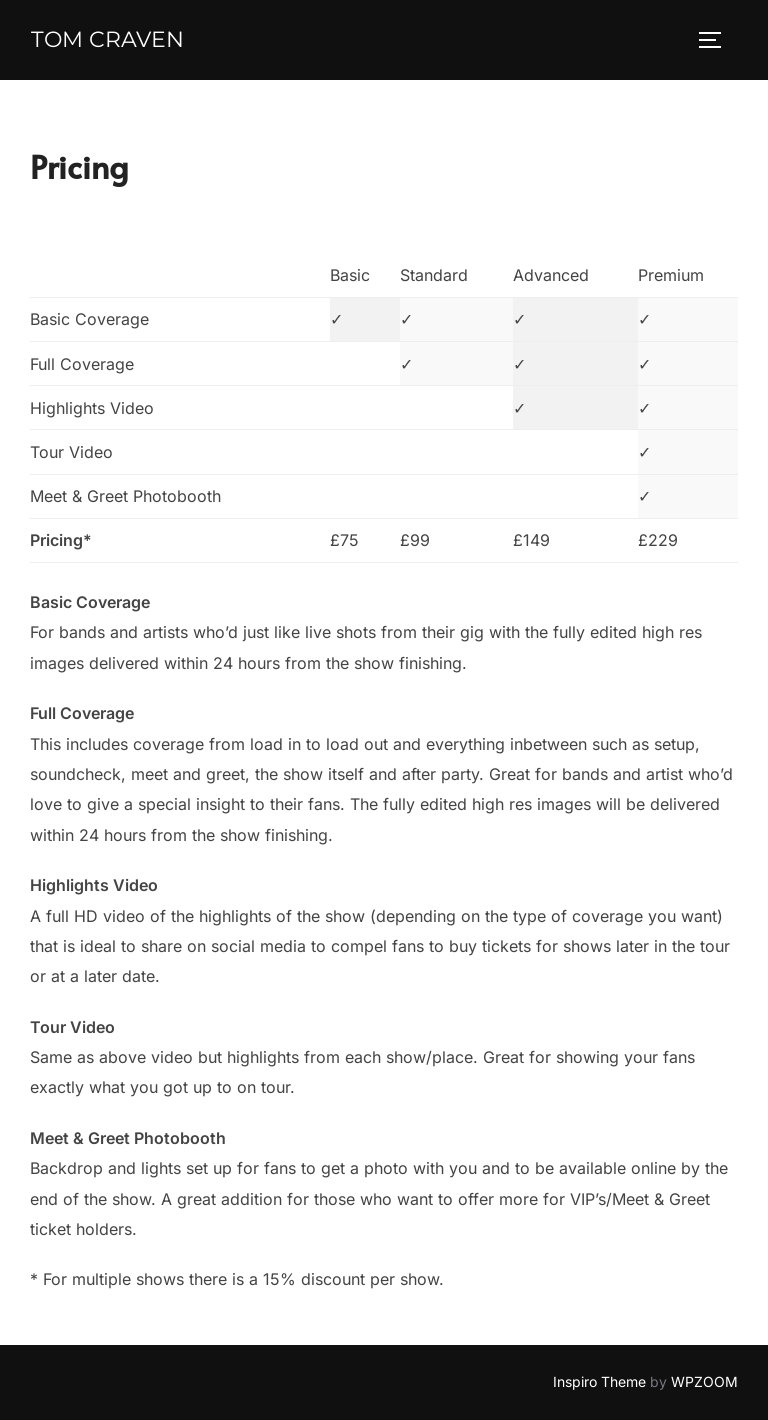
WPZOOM (704, 1381)
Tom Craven (107, 39)
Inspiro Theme (599, 1381)
